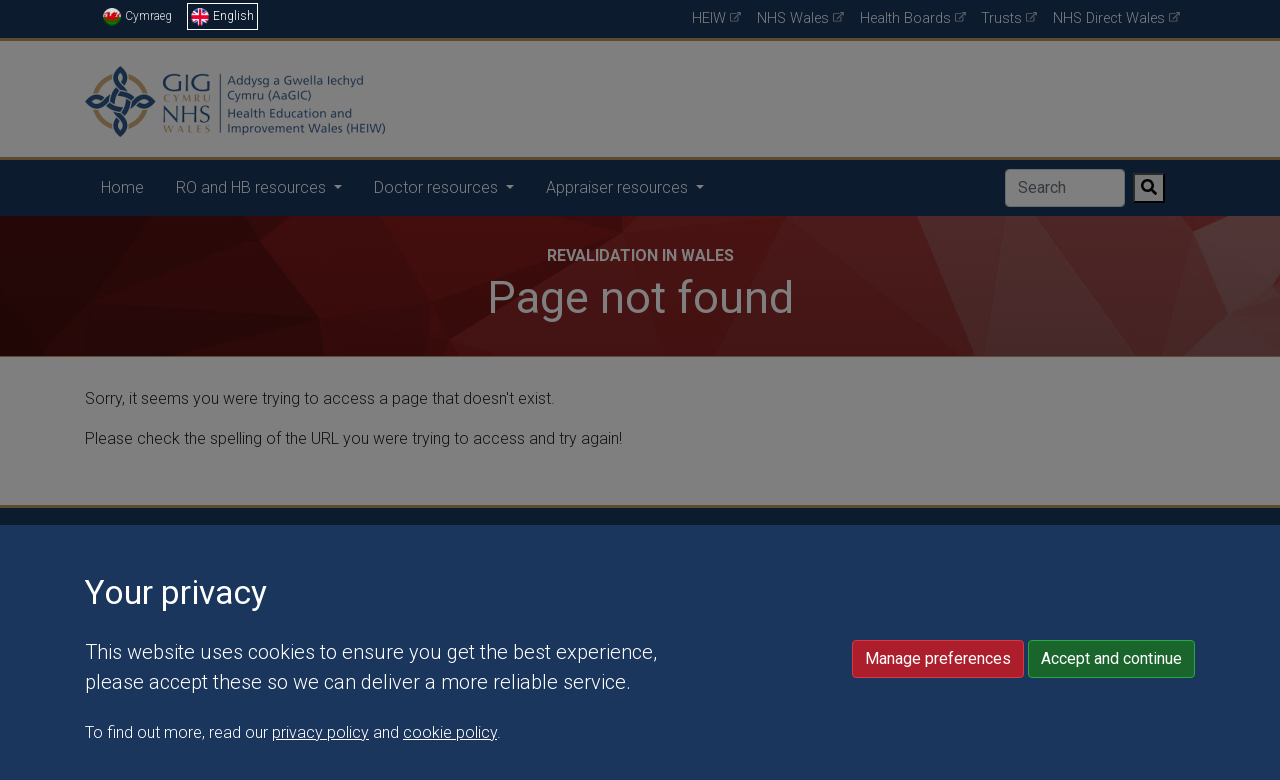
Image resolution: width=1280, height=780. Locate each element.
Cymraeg (137, 16)
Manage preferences (938, 717)
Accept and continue (1111, 717)
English (222, 16)
